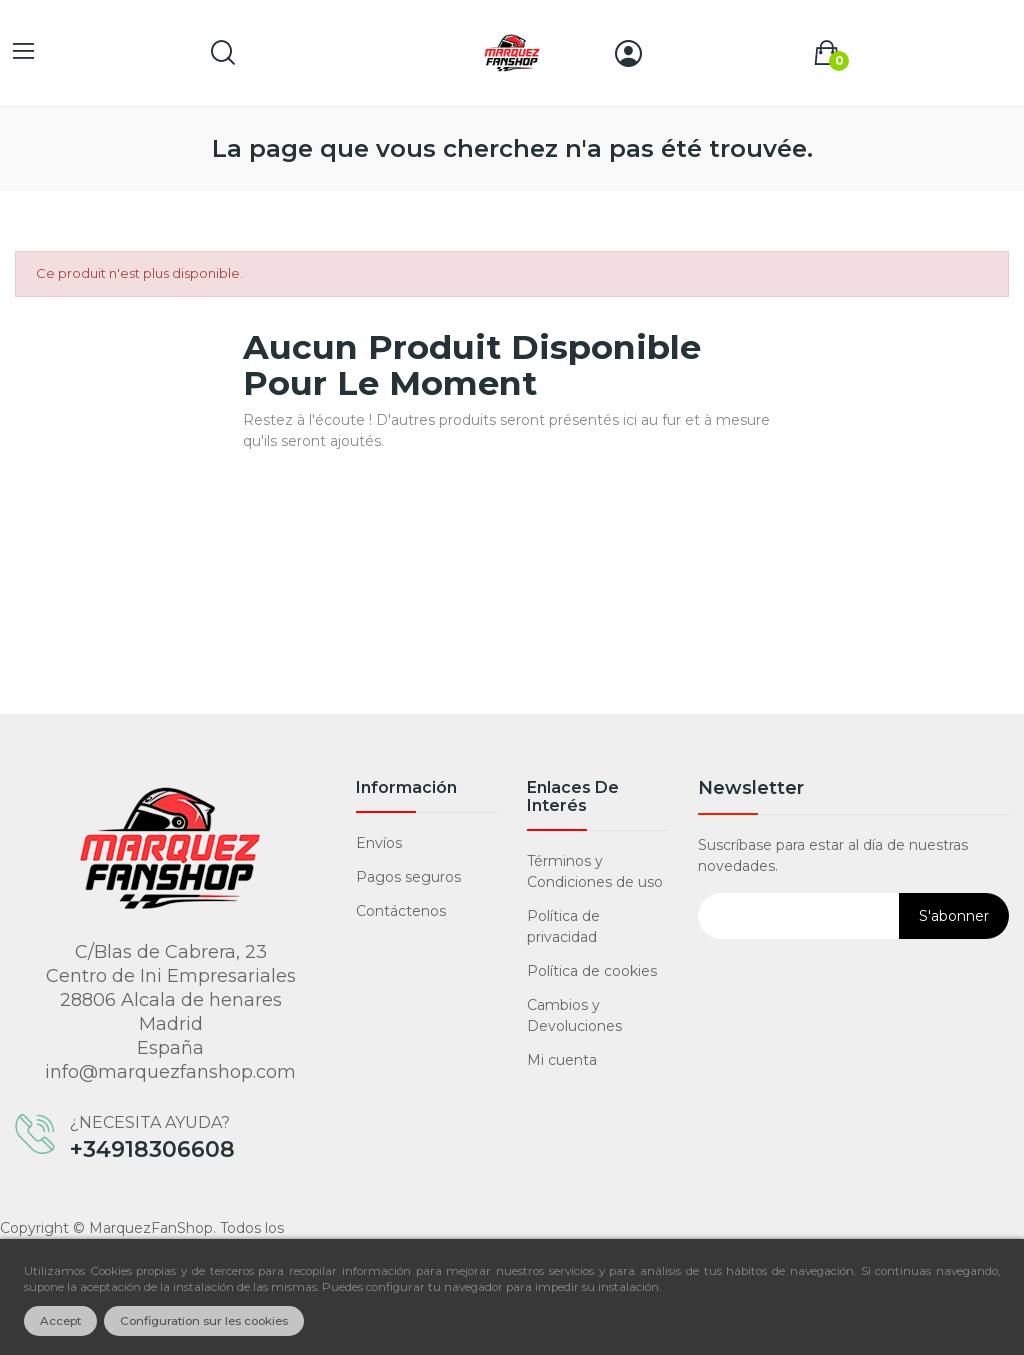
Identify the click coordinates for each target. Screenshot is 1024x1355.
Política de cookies (592, 971)
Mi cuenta (562, 1060)
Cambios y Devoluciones (574, 1015)
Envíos (379, 843)
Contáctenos (401, 911)
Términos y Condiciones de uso (595, 871)
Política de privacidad (563, 926)
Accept (60, 1321)
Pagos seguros (408, 877)
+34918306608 (152, 1150)
